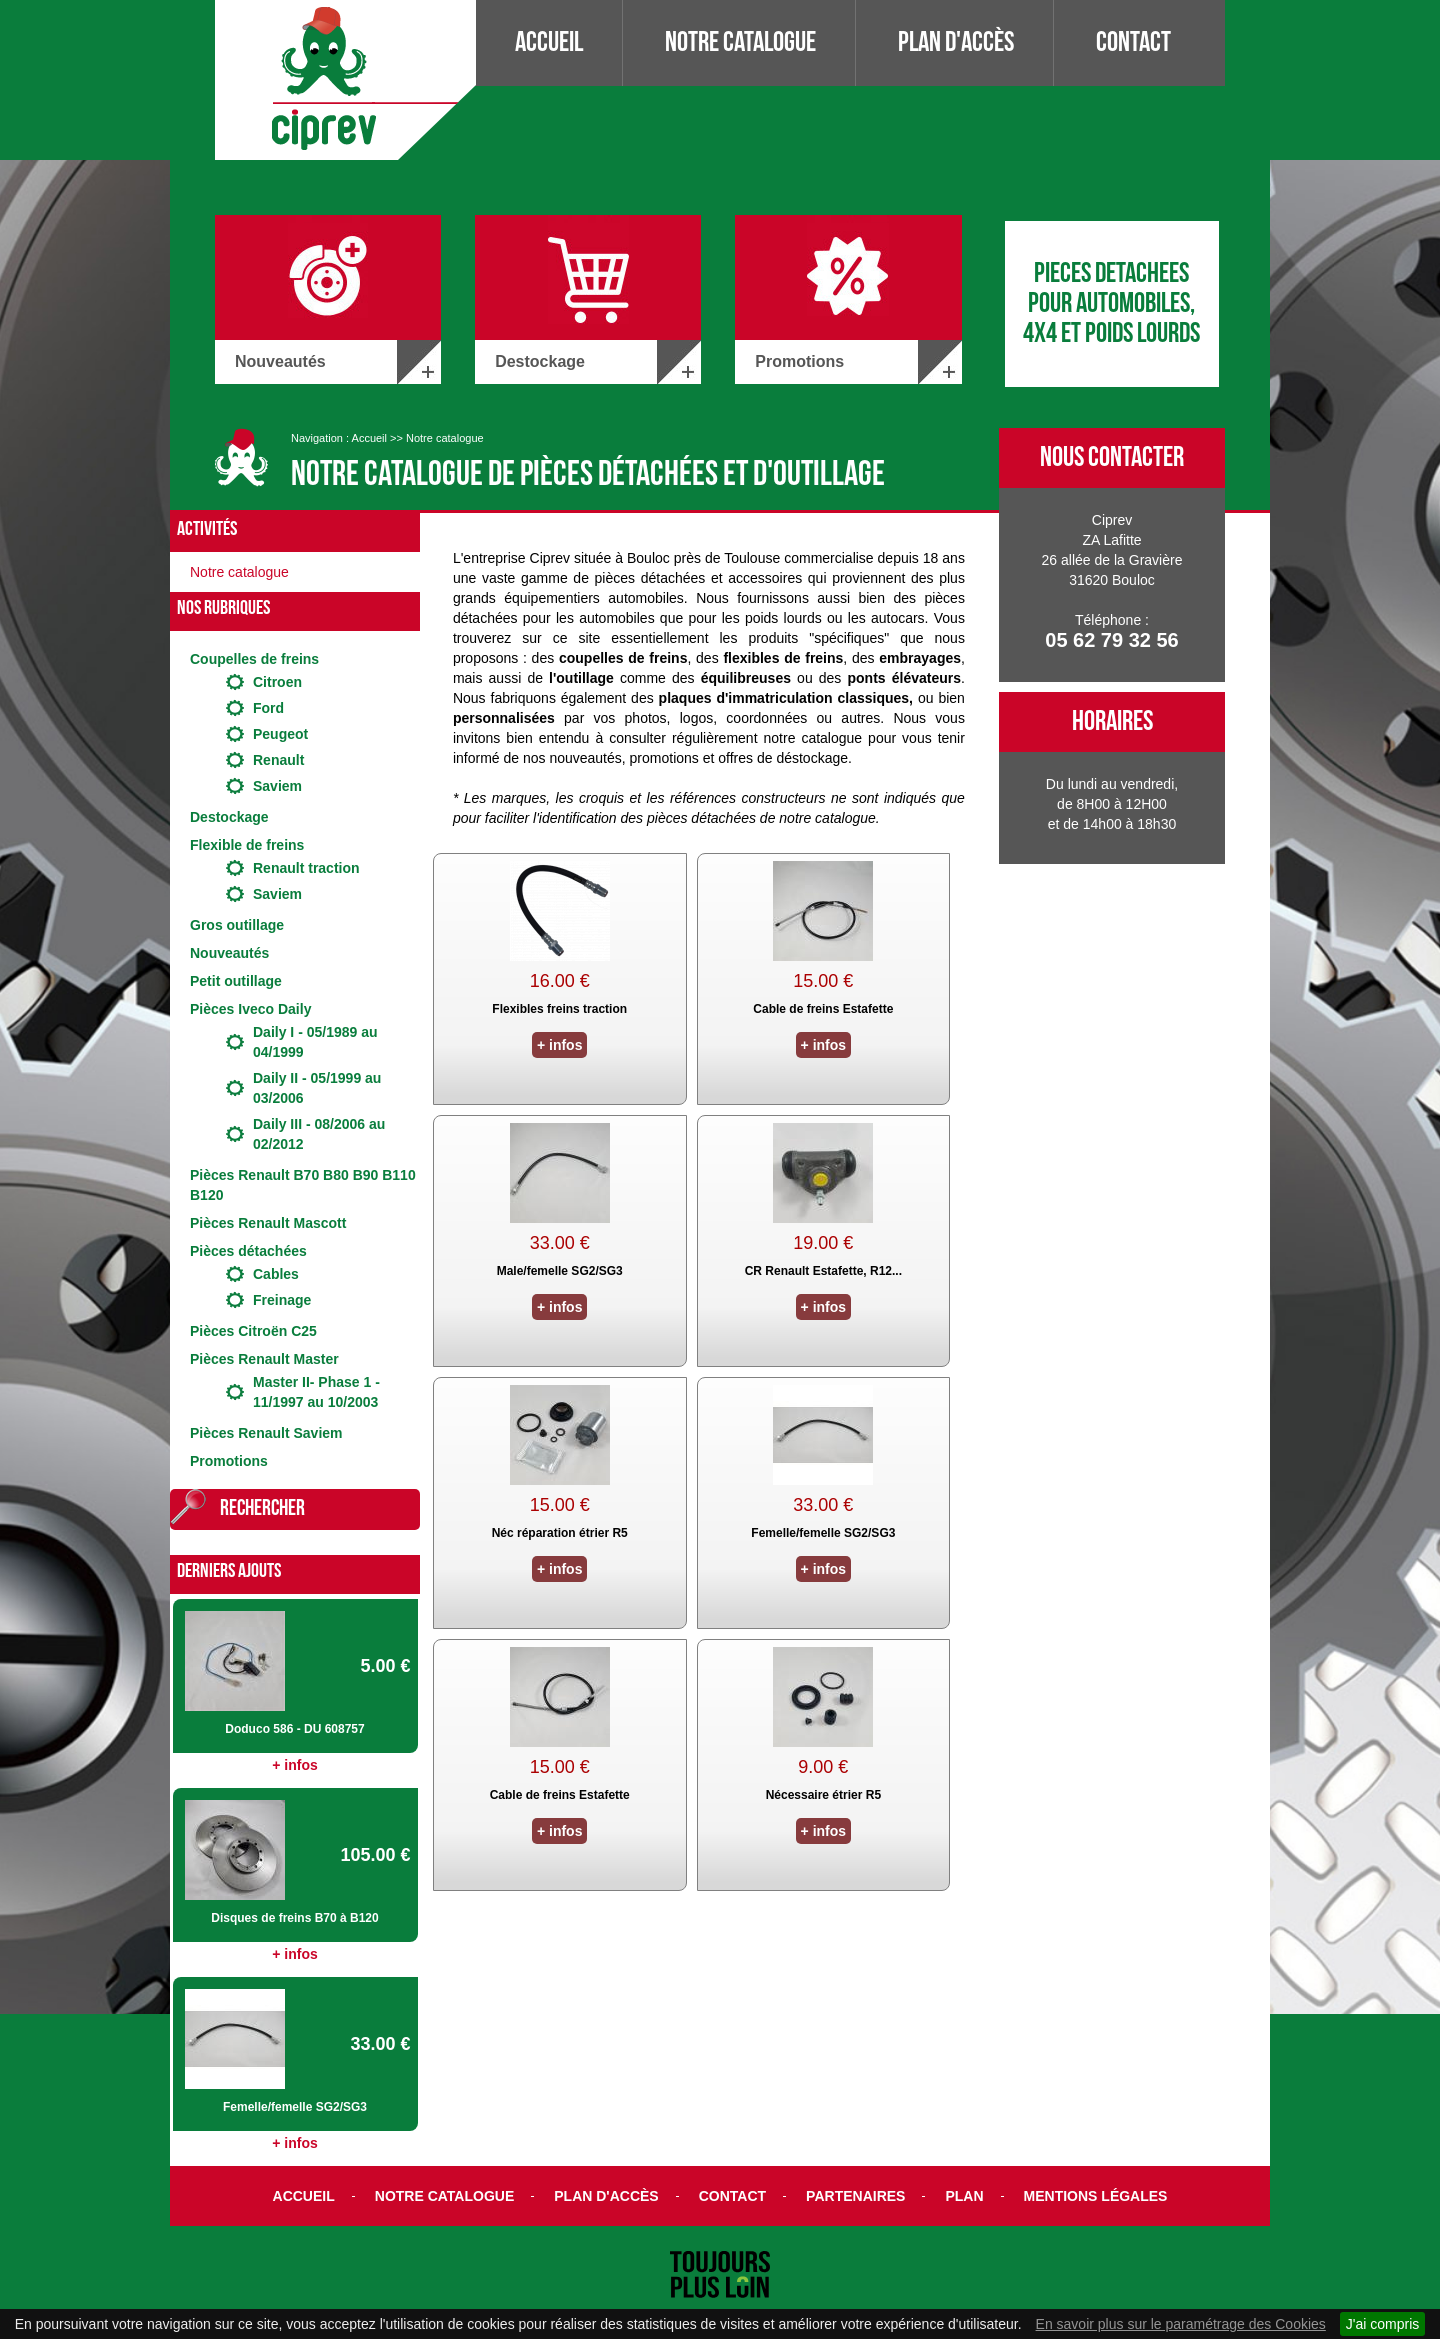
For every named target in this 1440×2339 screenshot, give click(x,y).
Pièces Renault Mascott (268, 1223)
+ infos (295, 1765)
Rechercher (262, 1508)
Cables (276, 1274)
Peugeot (280, 734)
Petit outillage (236, 981)
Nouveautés (229, 953)
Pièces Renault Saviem (266, 1433)
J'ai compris (1382, 2324)
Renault (278, 760)
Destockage (229, 817)
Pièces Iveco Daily (250, 1009)
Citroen (277, 682)
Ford (268, 708)
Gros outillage (237, 925)
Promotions (229, 1461)
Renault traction (306, 868)
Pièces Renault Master (264, 1359)
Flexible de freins (247, 845)
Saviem (277, 786)
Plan (964, 2196)
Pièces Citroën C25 (253, 1331)
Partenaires (855, 2196)
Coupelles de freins (254, 659)
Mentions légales (1096, 2196)
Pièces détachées (248, 1251)
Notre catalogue (740, 42)
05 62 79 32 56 (1111, 640)
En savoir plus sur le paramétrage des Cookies (1181, 2324)
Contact (1133, 42)
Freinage (282, 1300)
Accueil (549, 42)
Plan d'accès (956, 42)
